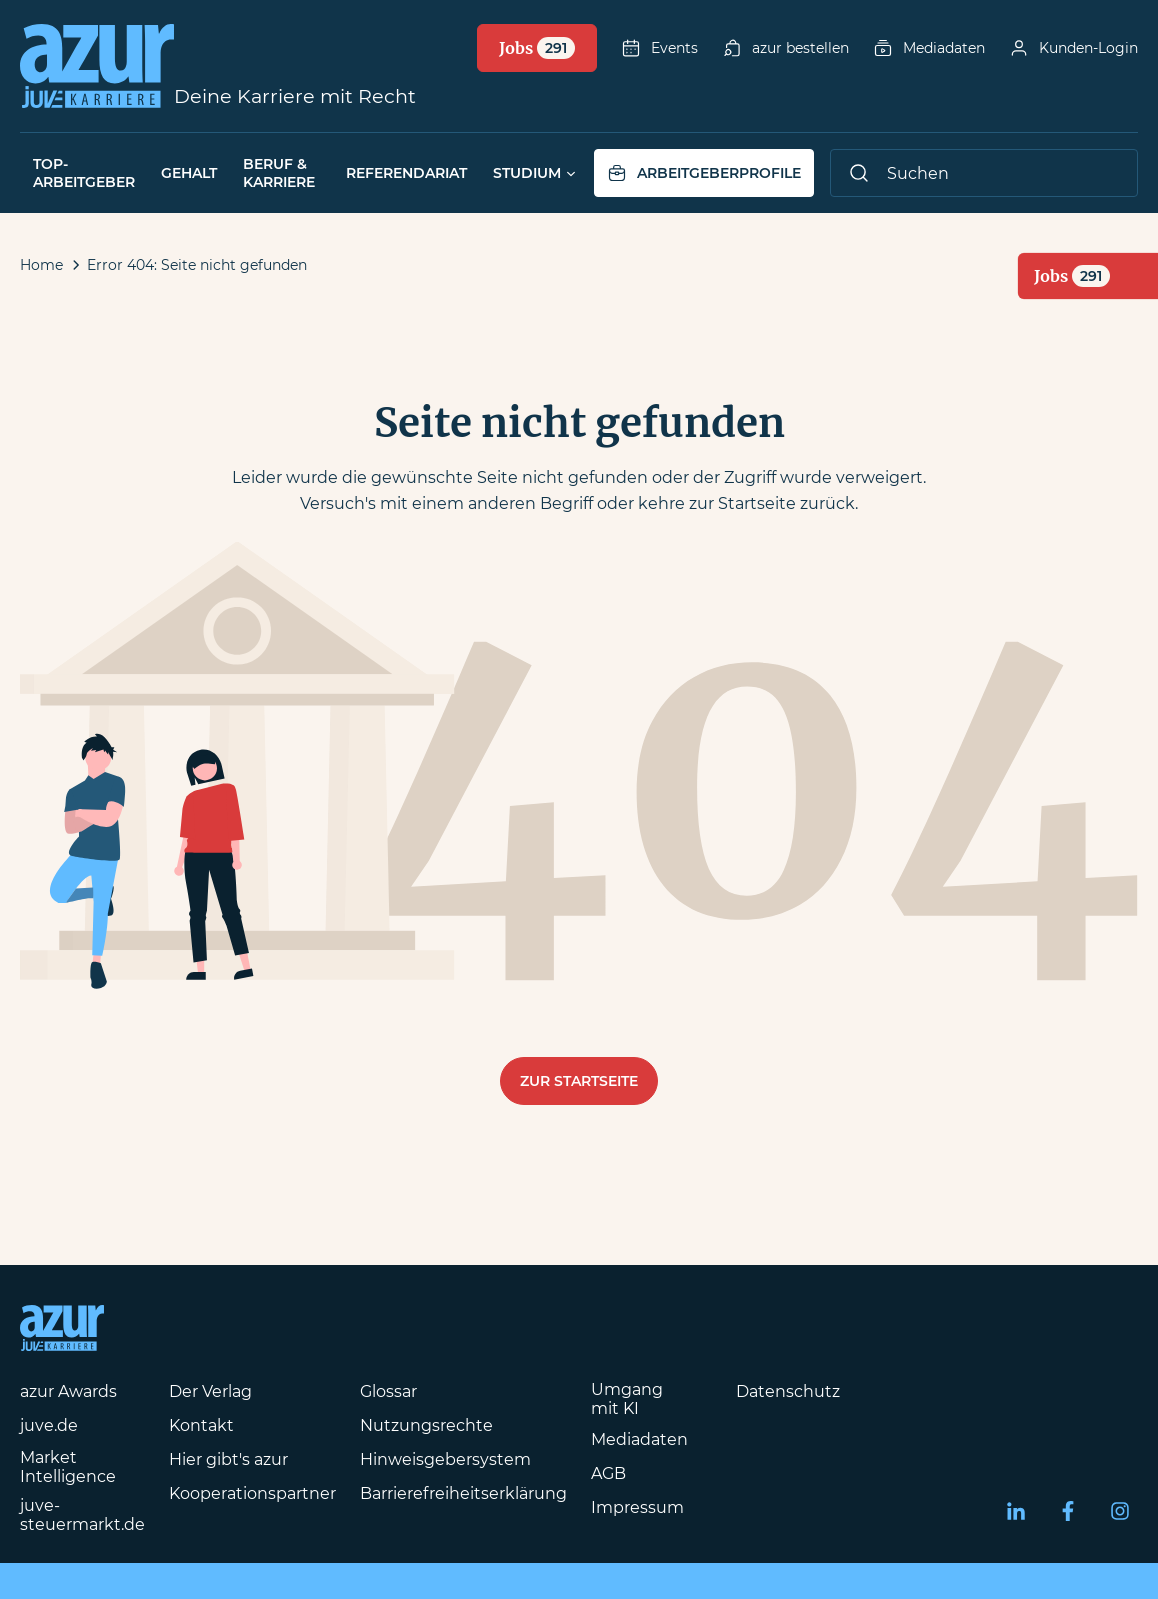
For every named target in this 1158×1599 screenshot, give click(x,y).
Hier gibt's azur (228, 1459)
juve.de (49, 1425)
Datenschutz (788, 1391)
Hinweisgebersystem (445, 1459)
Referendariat (406, 173)
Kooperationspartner (252, 1493)
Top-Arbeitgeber (84, 173)
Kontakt (201, 1425)
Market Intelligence (68, 1467)
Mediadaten (929, 48)
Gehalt (189, 173)
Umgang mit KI (627, 1399)
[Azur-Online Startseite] (97, 66)
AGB (608, 1473)
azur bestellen (785, 48)
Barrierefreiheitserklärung (463, 1493)
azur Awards (68, 1391)
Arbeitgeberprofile (704, 173)
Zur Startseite (579, 1081)
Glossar (388, 1391)
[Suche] (984, 173)
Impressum (637, 1507)
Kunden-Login (1073, 48)
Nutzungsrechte (426, 1425)
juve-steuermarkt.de (82, 1515)
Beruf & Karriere (279, 173)
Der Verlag (210, 1391)
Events (659, 48)
